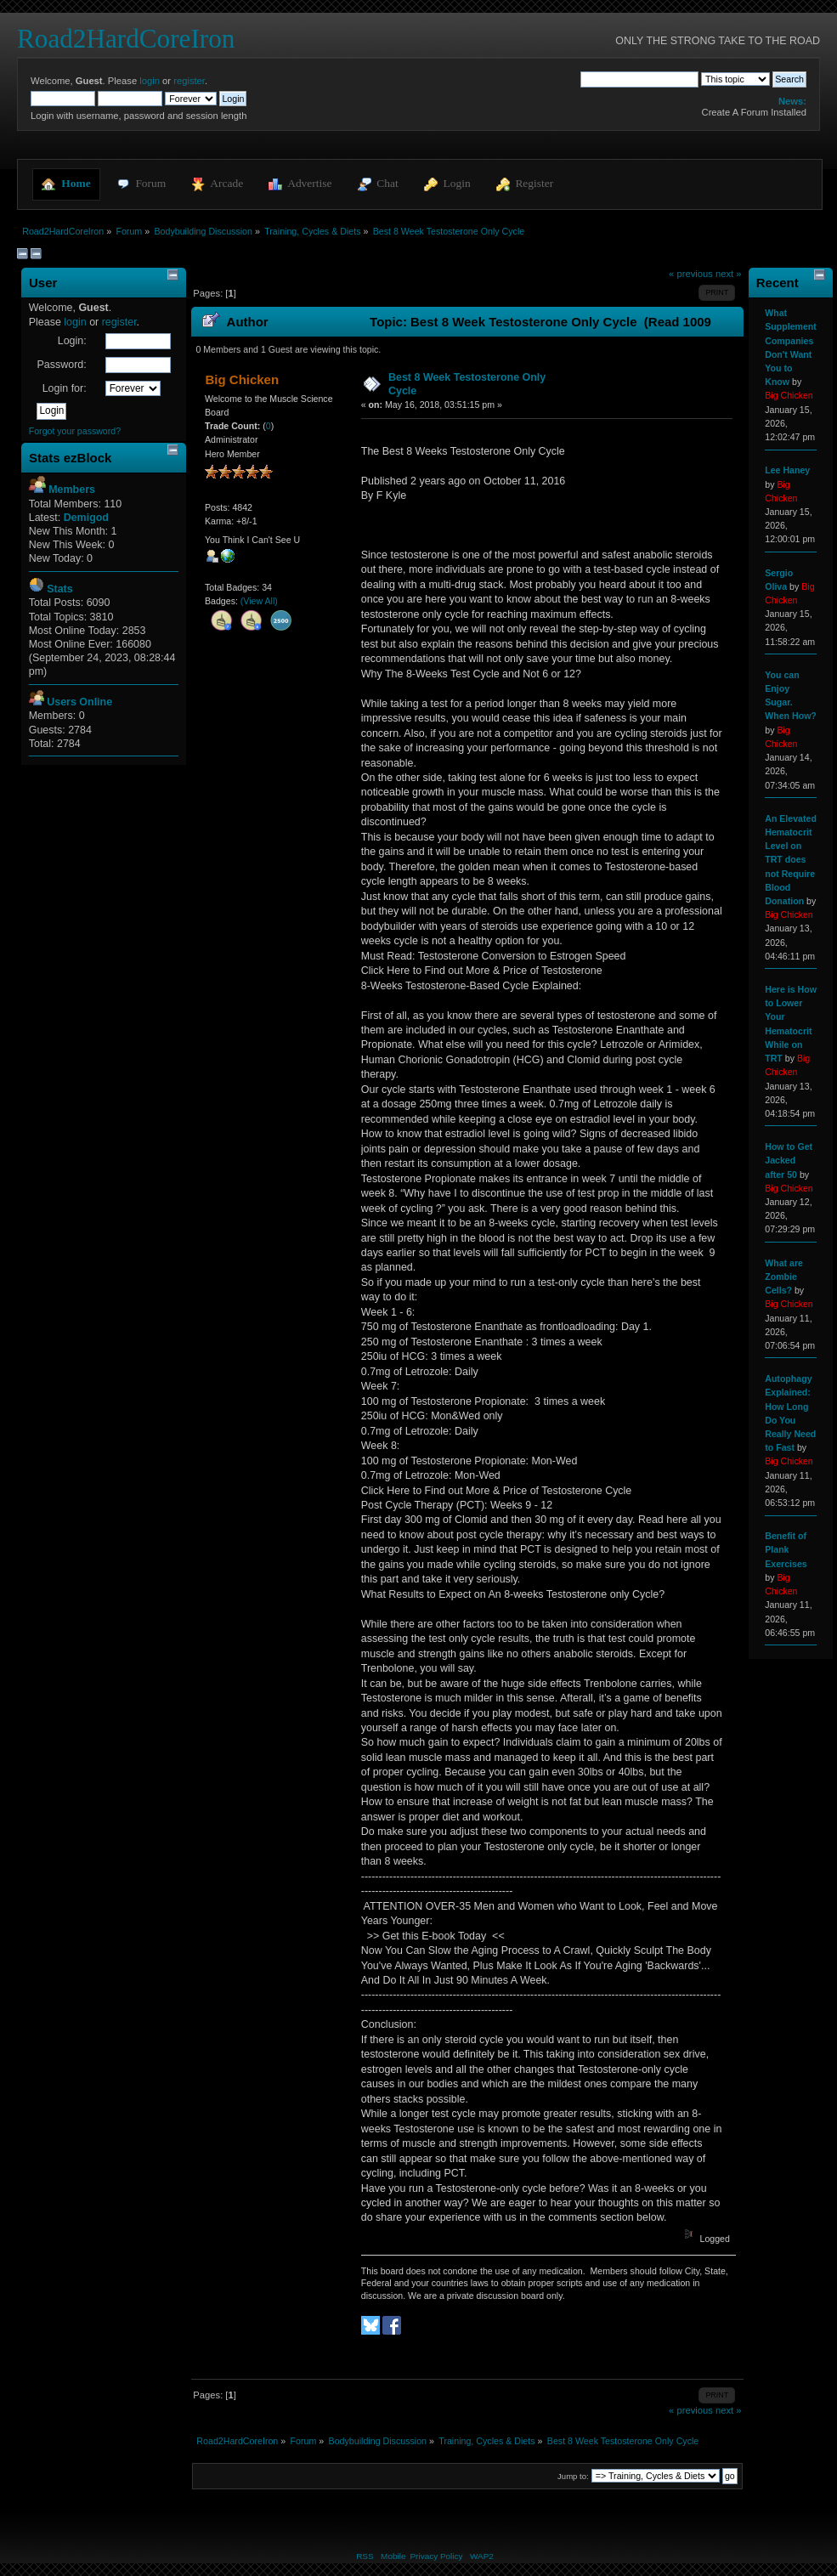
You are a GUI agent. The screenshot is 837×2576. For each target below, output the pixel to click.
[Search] (639, 79)
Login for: (64, 388)
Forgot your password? (75, 431)
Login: (72, 341)
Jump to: (573, 2476)
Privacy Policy (436, 2556)
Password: (61, 365)
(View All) (259, 601)
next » (728, 274)
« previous (691, 274)
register (189, 81)
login (149, 81)
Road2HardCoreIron (126, 39)
